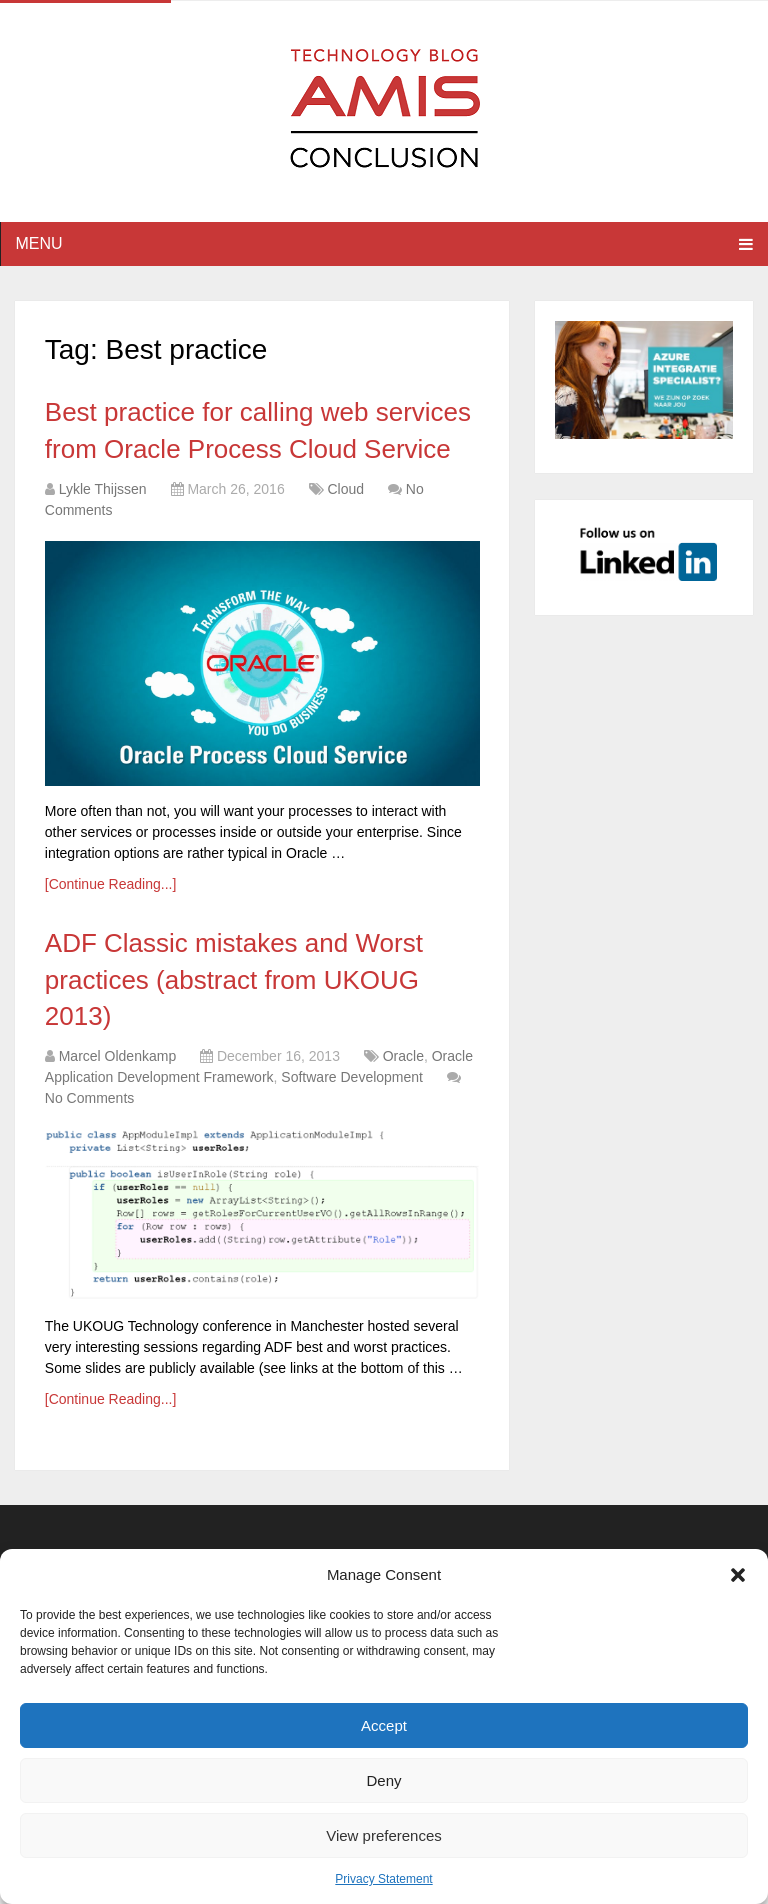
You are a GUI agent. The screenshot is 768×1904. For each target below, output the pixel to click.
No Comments (89, 1098)
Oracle (403, 1056)
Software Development (352, 1077)
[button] (738, 1575)
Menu (38, 243)
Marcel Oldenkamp (118, 1056)
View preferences (384, 1835)
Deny (383, 1780)
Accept (384, 1725)
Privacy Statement (383, 1879)
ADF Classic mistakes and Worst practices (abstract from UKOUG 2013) (234, 979)
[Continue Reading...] (111, 884)
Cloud (345, 489)
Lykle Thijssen (103, 489)
